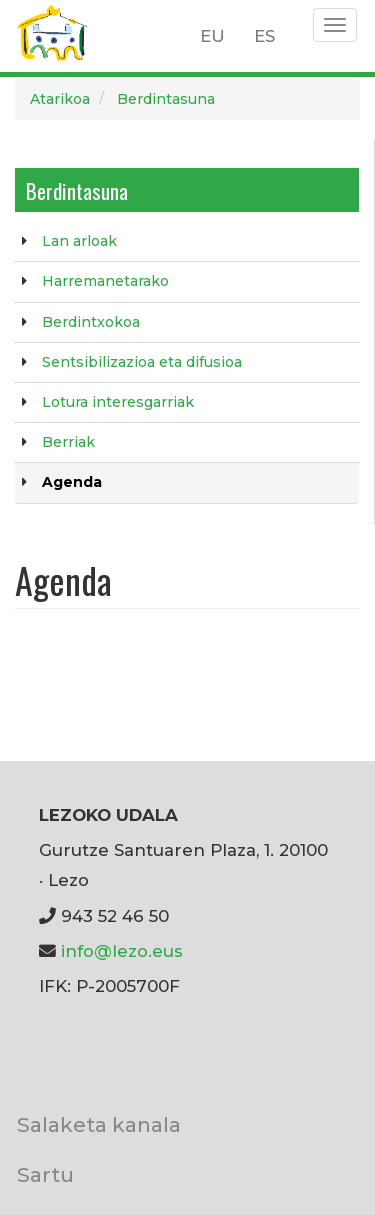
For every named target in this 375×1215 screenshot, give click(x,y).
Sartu (45, 1174)
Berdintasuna (166, 99)
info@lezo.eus (122, 951)
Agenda (72, 482)
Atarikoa (60, 99)
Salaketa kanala (99, 1124)
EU (212, 36)
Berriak (68, 442)
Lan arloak (79, 241)
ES (264, 36)
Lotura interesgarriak (118, 402)
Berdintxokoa (91, 322)
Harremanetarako (105, 281)
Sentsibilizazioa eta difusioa (142, 362)
